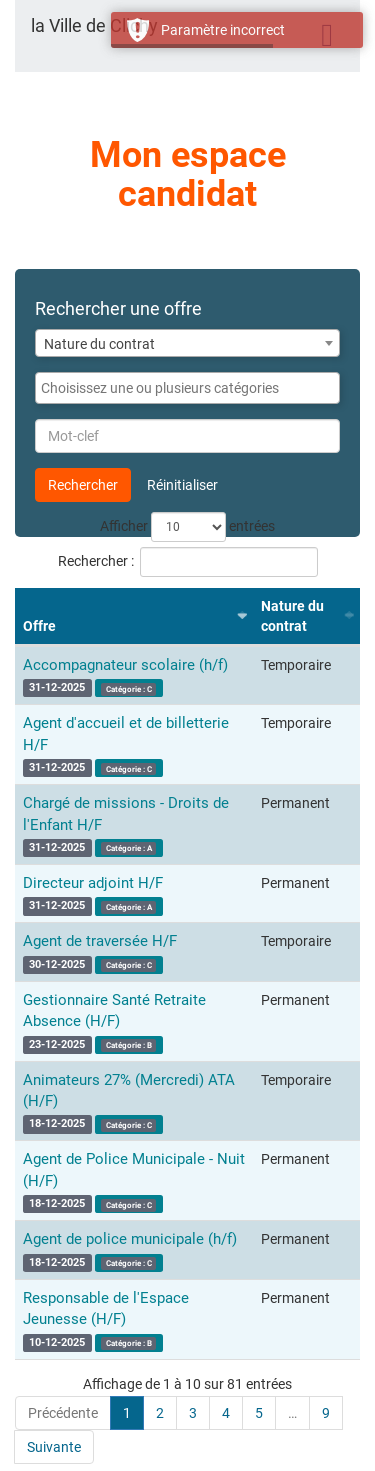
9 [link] (326, 1413)
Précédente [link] (63, 1413)
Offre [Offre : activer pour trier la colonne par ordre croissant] (39, 626)
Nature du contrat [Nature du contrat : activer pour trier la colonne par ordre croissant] (292, 616)
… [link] (292, 1413)
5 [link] (259, 1413)
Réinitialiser (182, 485)
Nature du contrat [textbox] (99, 344)
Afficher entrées (187, 527)
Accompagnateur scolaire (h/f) (125, 665)
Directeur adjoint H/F (93, 883)
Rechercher (83, 485)
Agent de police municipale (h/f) (130, 1239)
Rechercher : (188, 562)
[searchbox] (187, 388)
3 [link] (193, 1413)
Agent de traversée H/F (100, 941)
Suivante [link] (54, 1447)
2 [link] (160, 1413)
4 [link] (226, 1413)
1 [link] (127, 1413)
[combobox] (187, 343)
